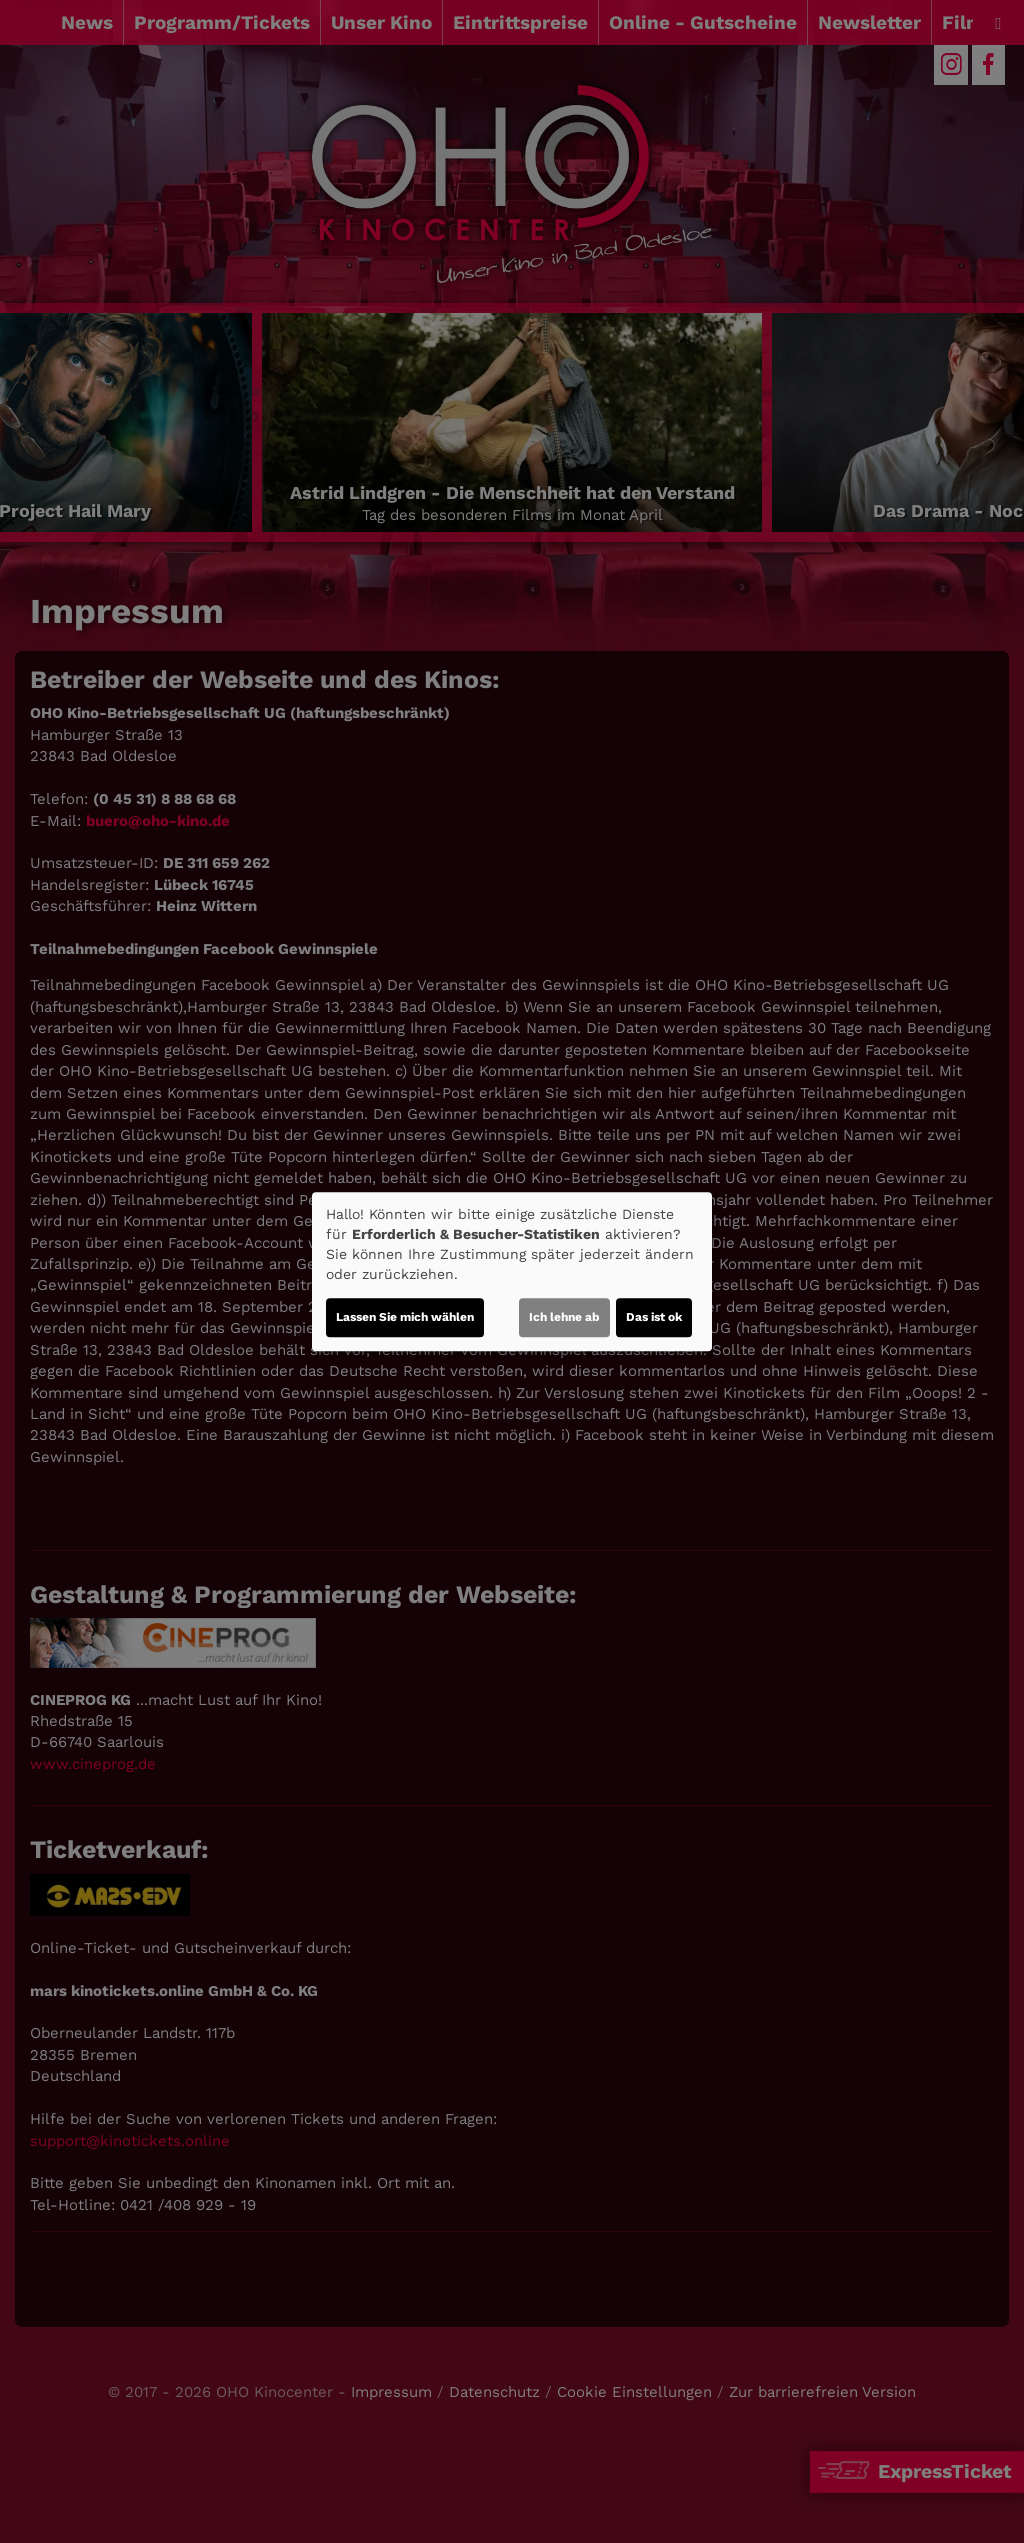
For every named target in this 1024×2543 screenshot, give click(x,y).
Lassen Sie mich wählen (405, 1317)
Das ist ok (654, 1317)
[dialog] (512, 1272)
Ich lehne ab (564, 1317)
